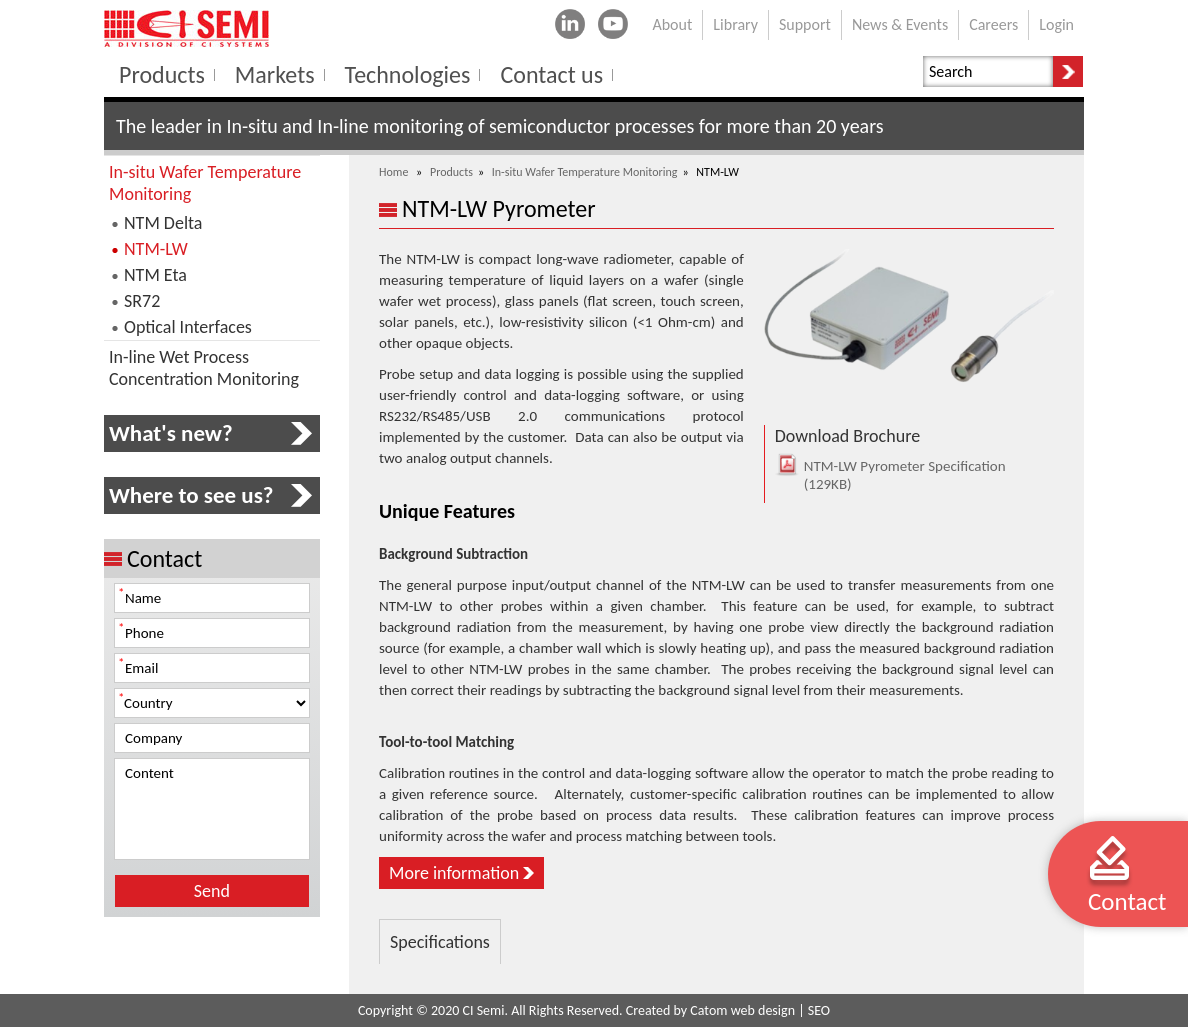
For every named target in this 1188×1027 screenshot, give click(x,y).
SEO (819, 1010)
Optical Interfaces (188, 327)
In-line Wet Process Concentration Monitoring (204, 368)
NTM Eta (155, 275)
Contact (1127, 901)
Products (451, 172)
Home (393, 172)
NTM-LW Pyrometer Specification (892, 475)
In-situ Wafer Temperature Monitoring (585, 172)
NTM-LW (156, 249)
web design (763, 1010)
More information (454, 873)
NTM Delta (163, 223)
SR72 (142, 301)
